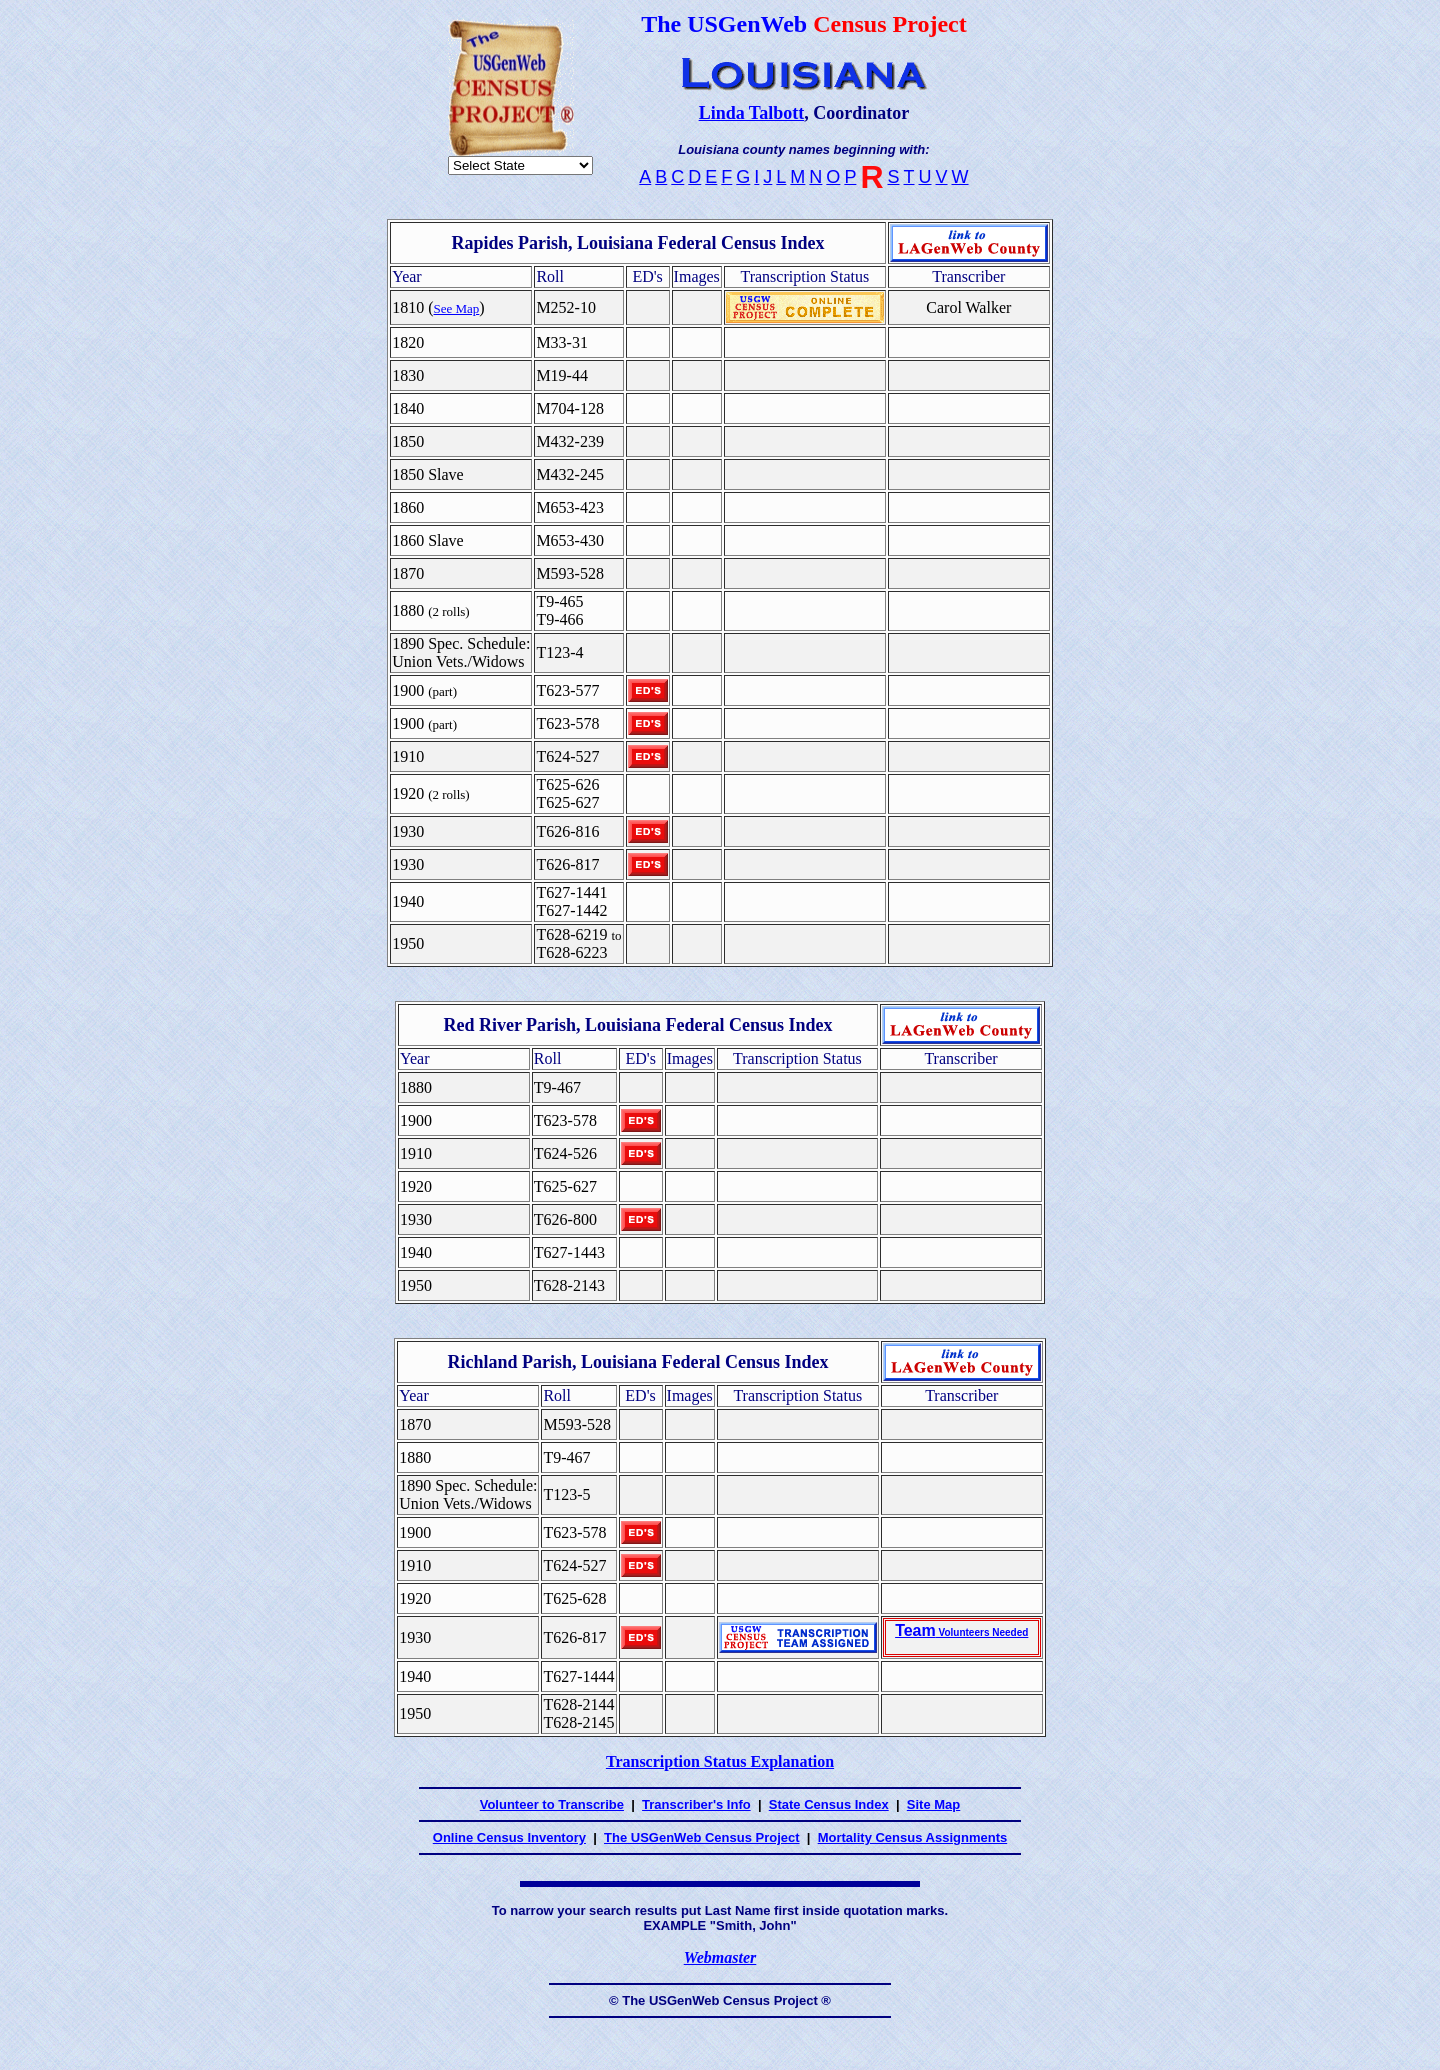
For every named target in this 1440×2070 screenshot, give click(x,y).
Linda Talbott (752, 113)
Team (961, 1630)
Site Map (933, 1804)
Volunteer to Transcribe (552, 1804)
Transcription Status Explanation (720, 1761)
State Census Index (829, 1804)
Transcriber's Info (696, 1804)
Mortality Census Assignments (913, 1837)
